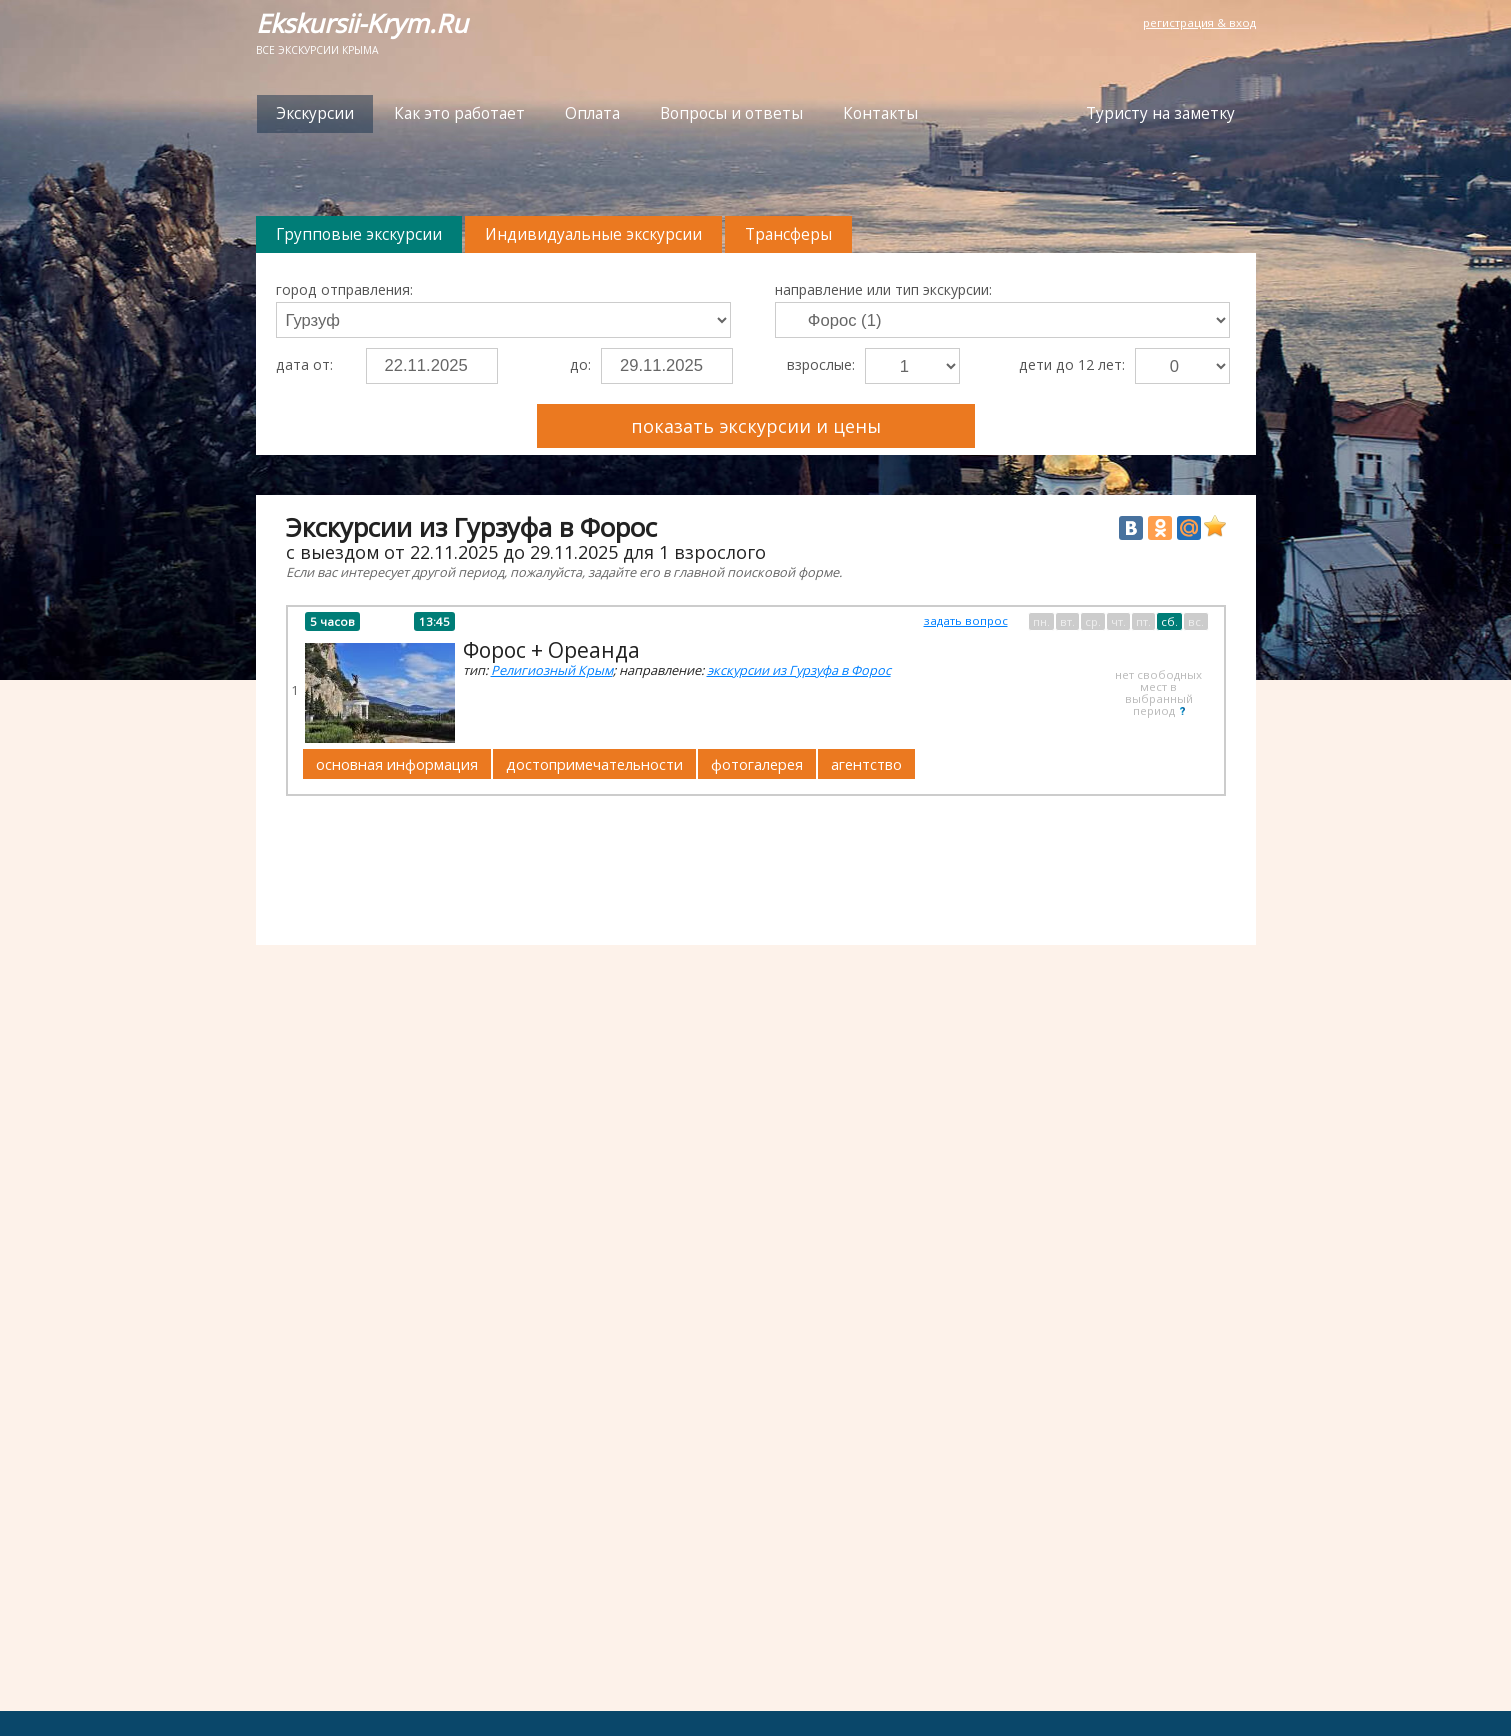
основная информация (397, 764)
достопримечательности (594, 764)
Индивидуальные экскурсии (593, 234)
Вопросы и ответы (731, 113)
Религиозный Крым (552, 670)
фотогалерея (757, 764)
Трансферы (788, 234)
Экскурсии (315, 113)
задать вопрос (966, 620)
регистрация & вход (1199, 22)
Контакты (880, 113)
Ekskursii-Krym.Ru (362, 23)
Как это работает (459, 113)
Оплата (592, 113)
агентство (866, 764)
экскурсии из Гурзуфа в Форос (799, 670)
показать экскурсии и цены (756, 426)
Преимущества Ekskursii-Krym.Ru (1115, 416)
